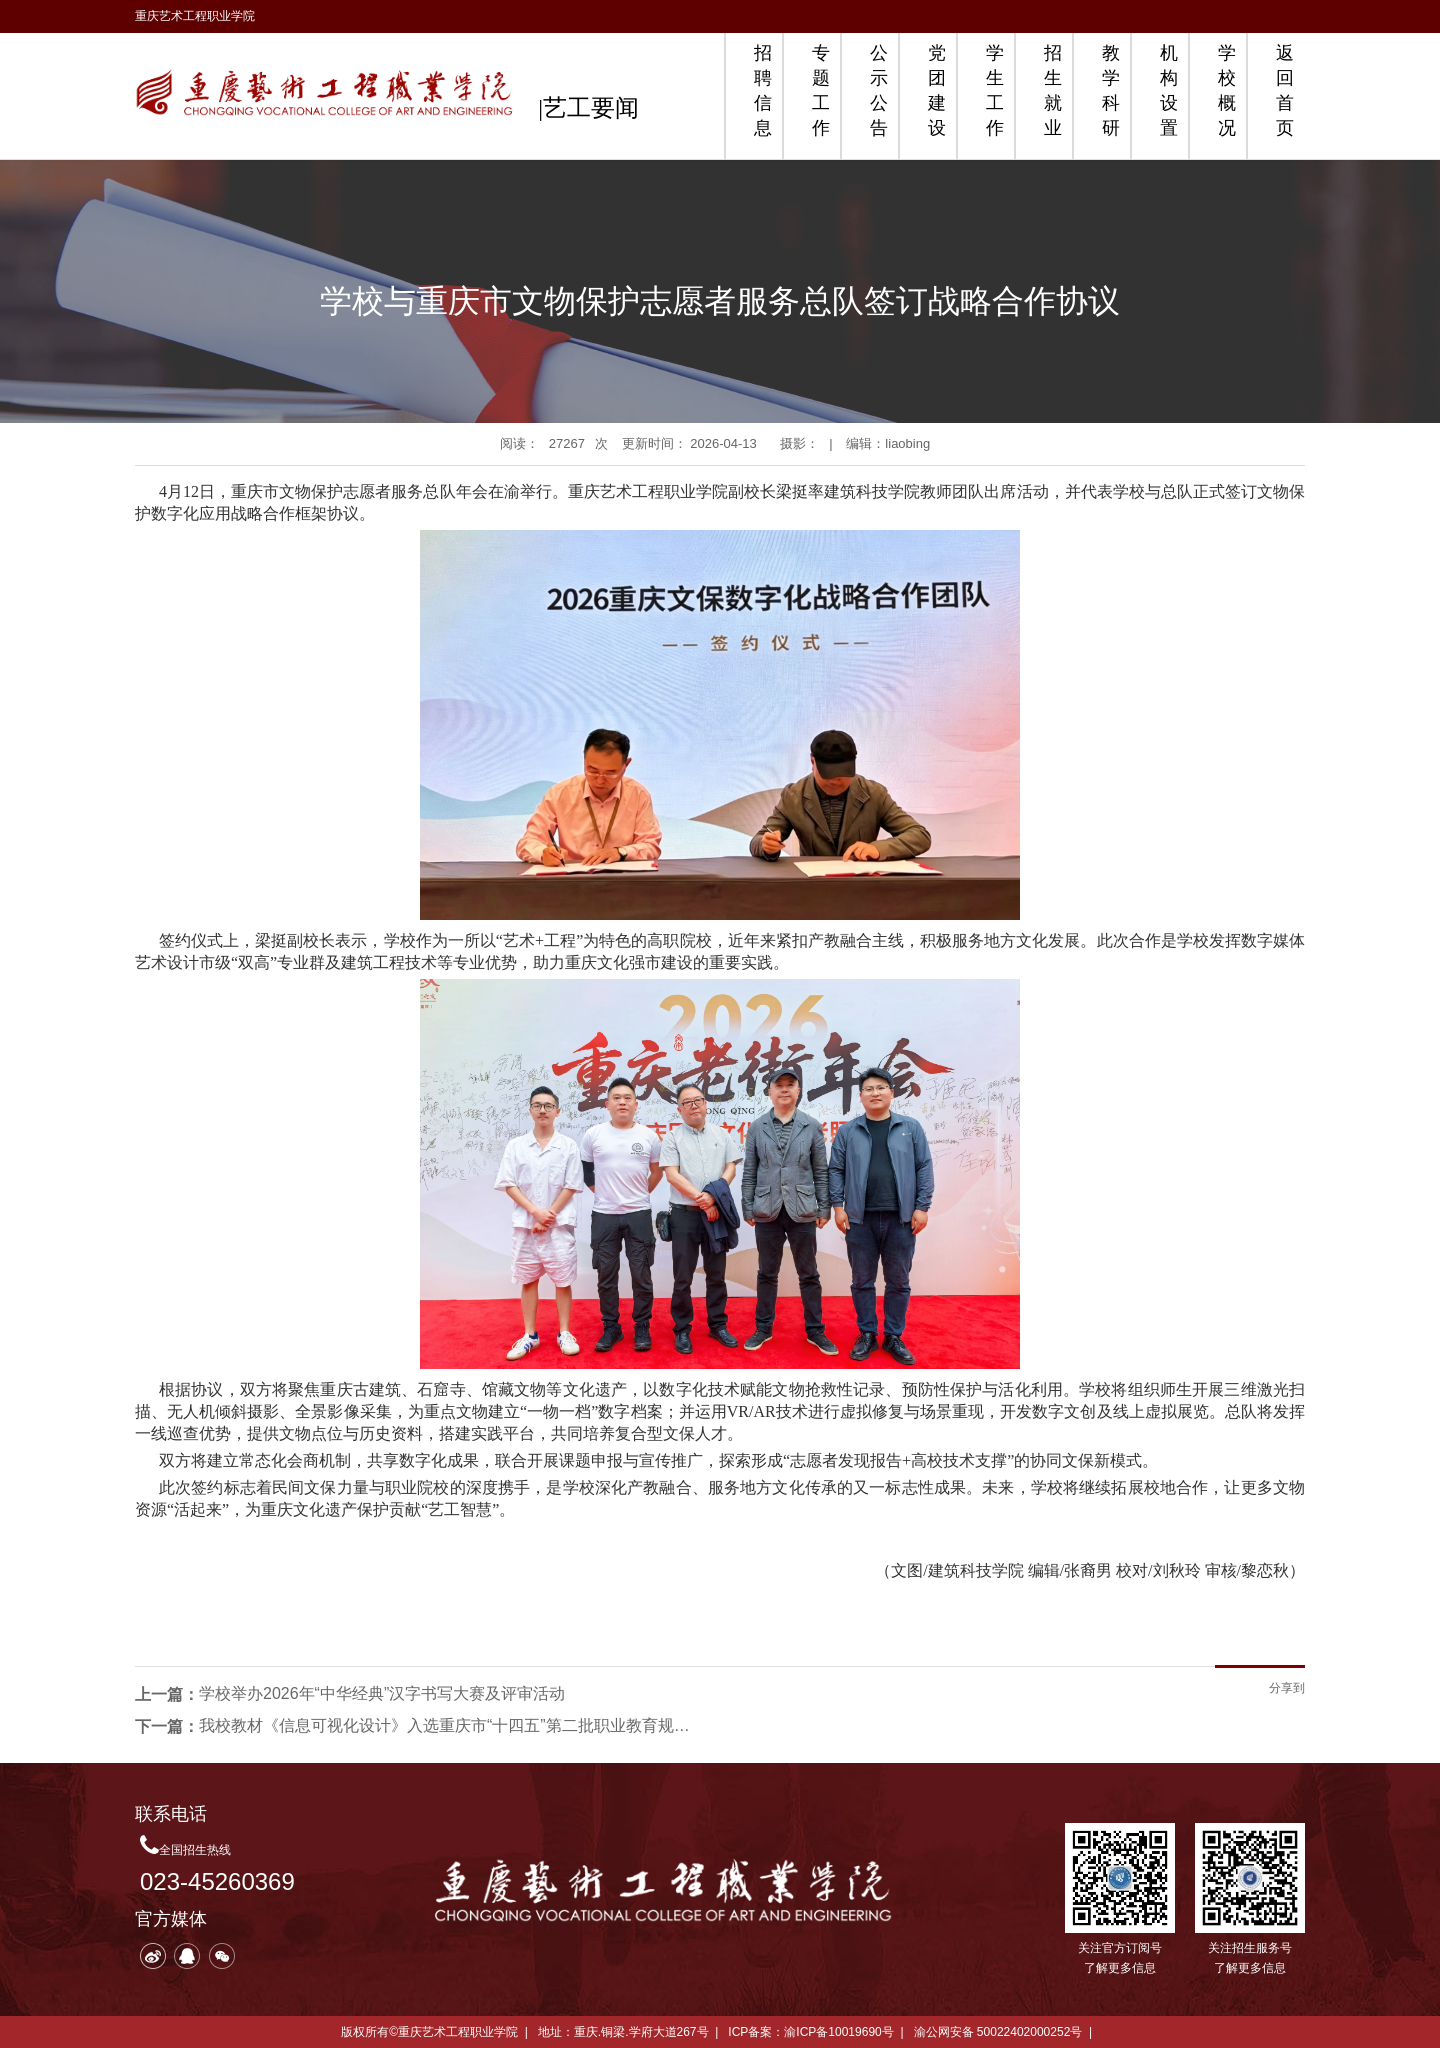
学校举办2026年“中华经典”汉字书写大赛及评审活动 (382, 1693)
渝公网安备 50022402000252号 (998, 2032)
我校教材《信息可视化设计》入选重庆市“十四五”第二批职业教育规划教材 (449, 1725)
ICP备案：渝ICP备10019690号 (810, 2032)
